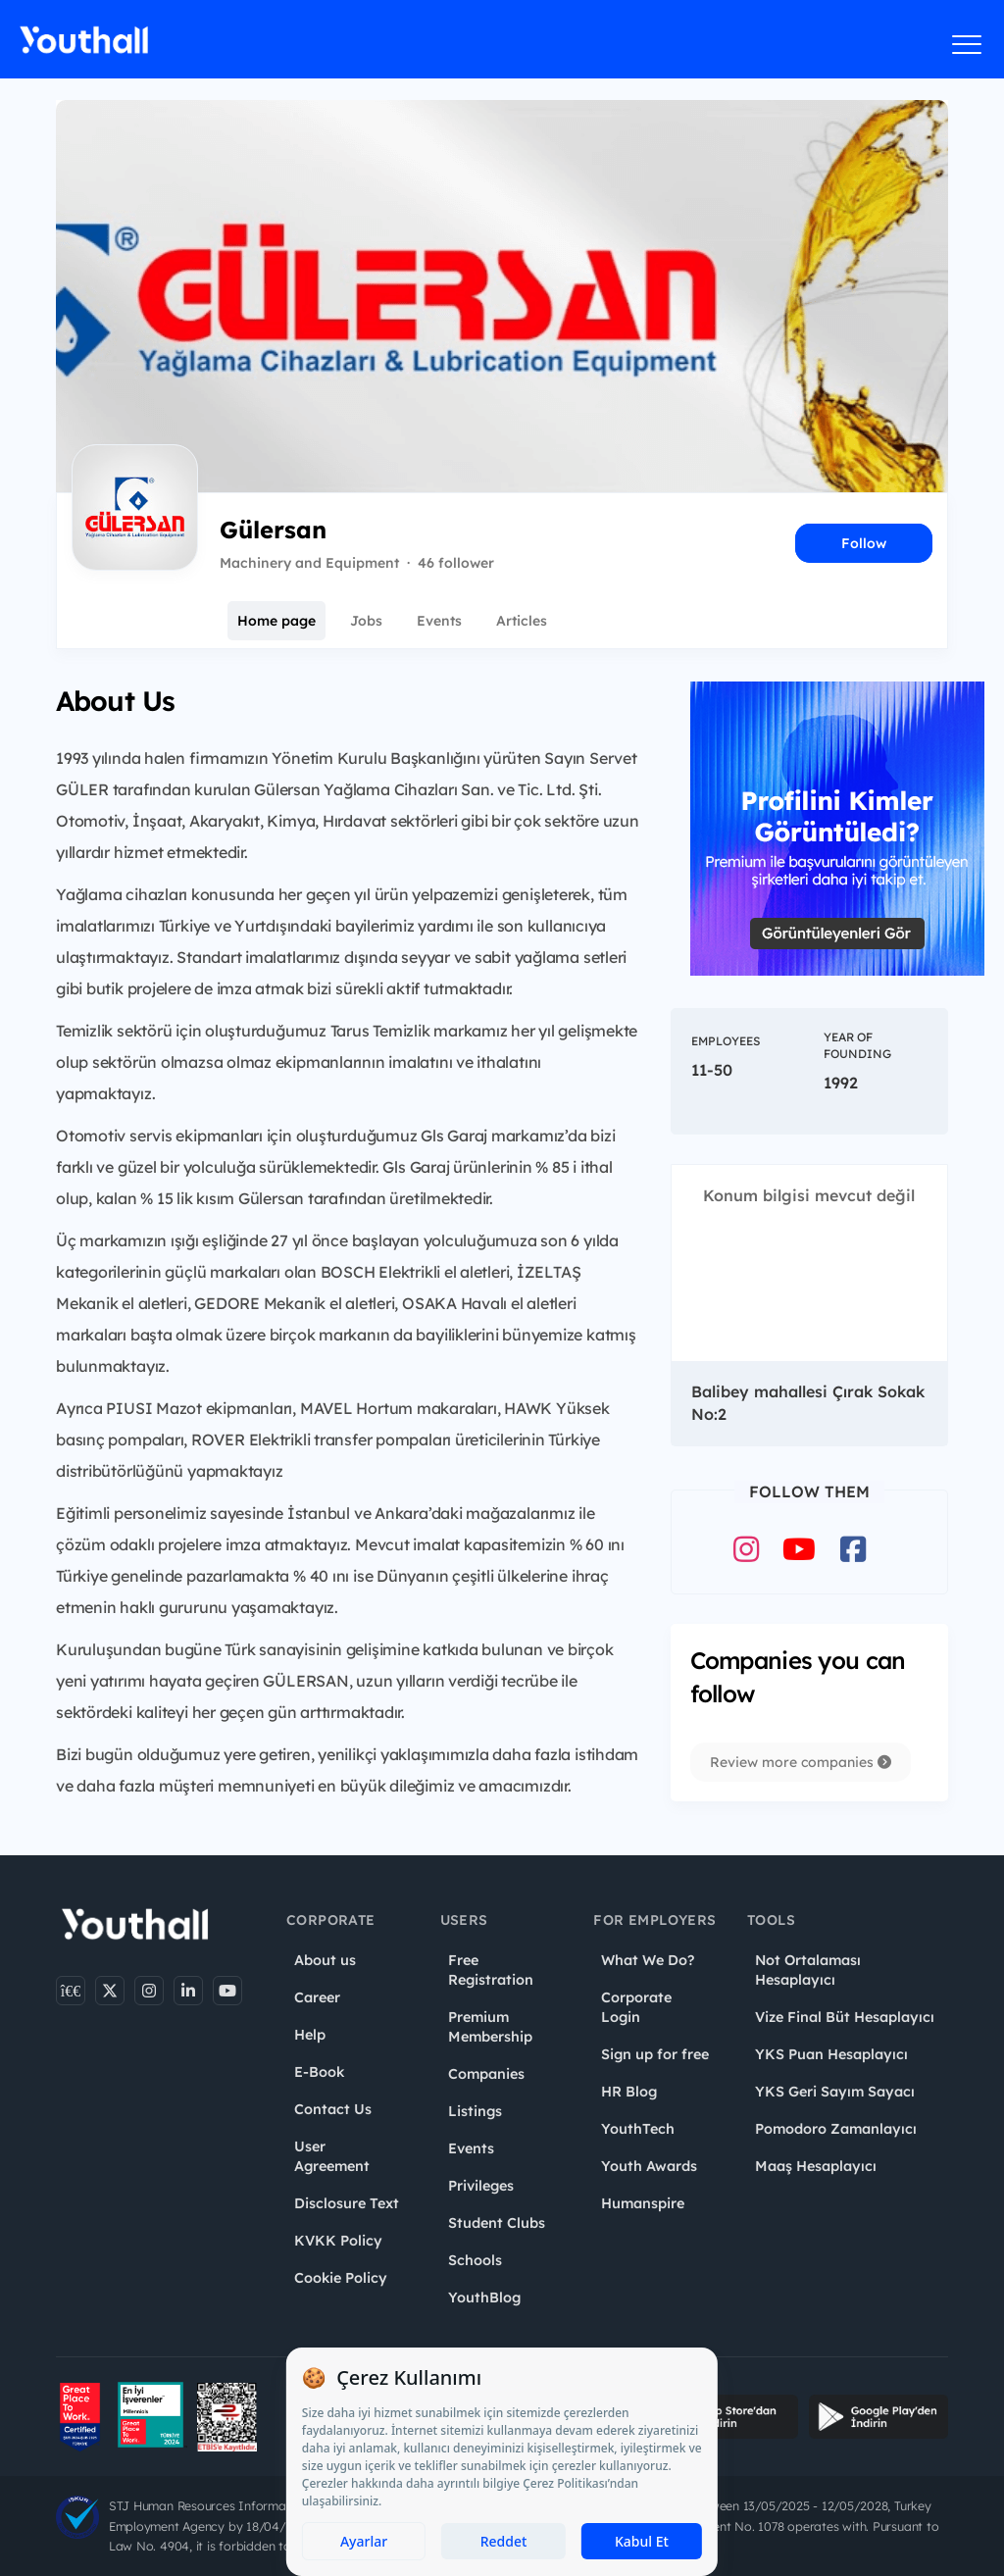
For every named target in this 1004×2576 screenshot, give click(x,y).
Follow (863, 543)
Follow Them (809, 1491)
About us (325, 1960)
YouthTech (638, 2129)
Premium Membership (490, 2027)
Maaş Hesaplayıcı (816, 2166)
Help (310, 2035)
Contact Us (333, 2109)
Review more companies (800, 1762)
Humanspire (642, 2203)
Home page (276, 621)
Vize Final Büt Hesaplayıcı (844, 2017)
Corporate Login (636, 2007)
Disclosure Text (346, 2203)
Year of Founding (857, 1045)
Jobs (366, 621)
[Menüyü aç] (967, 44)
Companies (486, 2074)
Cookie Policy (340, 2278)
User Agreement (332, 2156)
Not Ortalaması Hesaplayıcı (808, 1970)
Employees (725, 1041)
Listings (475, 2111)
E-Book (319, 2072)
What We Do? (647, 1960)
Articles (521, 621)
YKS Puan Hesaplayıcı (831, 2054)
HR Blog (629, 2091)
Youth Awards (649, 2166)
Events (439, 621)
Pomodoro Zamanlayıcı (836, 2129)
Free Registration (490, 1970)
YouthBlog (484, 2297)
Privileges (481, 2186)
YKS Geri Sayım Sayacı (835, 2091)
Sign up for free (655, 2054)
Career (317, 1997)
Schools (475, 2260)
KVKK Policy (338, 2240)
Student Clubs (496, 2223)
